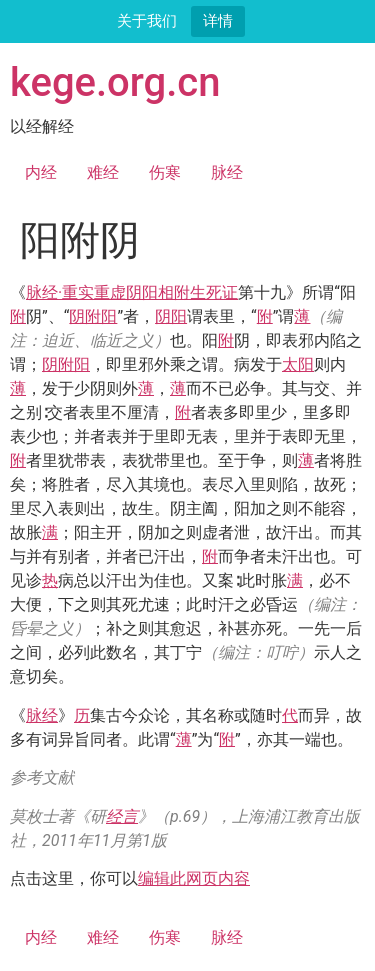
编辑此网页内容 (194, 878)
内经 (41, 172)
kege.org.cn (115, 82)
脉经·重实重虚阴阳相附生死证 (132, 292)
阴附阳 (93, 316)
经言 (122, 816)
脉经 (227, 172)
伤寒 (165, 172)
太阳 (298, 364)
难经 (103, 172)
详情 (218, 20)
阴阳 (171, 316)
